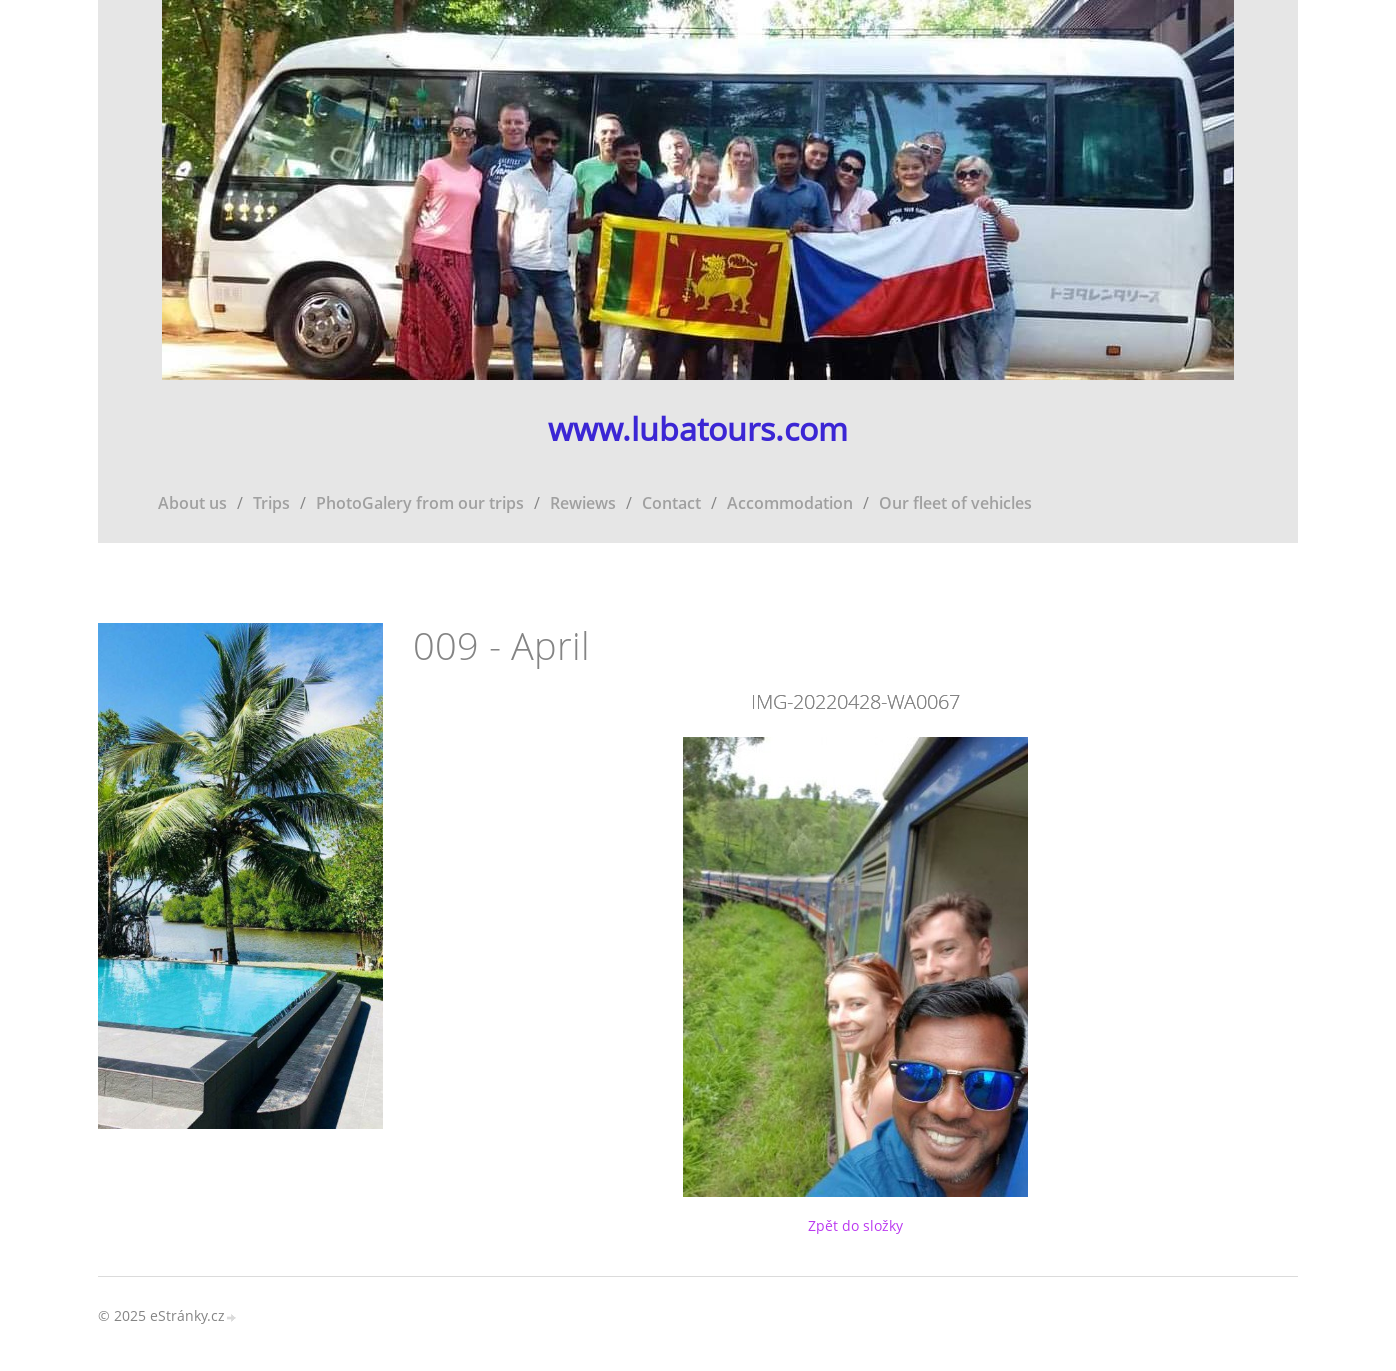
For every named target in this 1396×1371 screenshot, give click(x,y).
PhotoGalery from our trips (420, 503)
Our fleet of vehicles (955, 503)
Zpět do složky (855, 1225)
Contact (671, 503)
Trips (271, 503)
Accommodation (790, 503)
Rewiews (583, 503)
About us (192, 503)
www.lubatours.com (698, 429)
